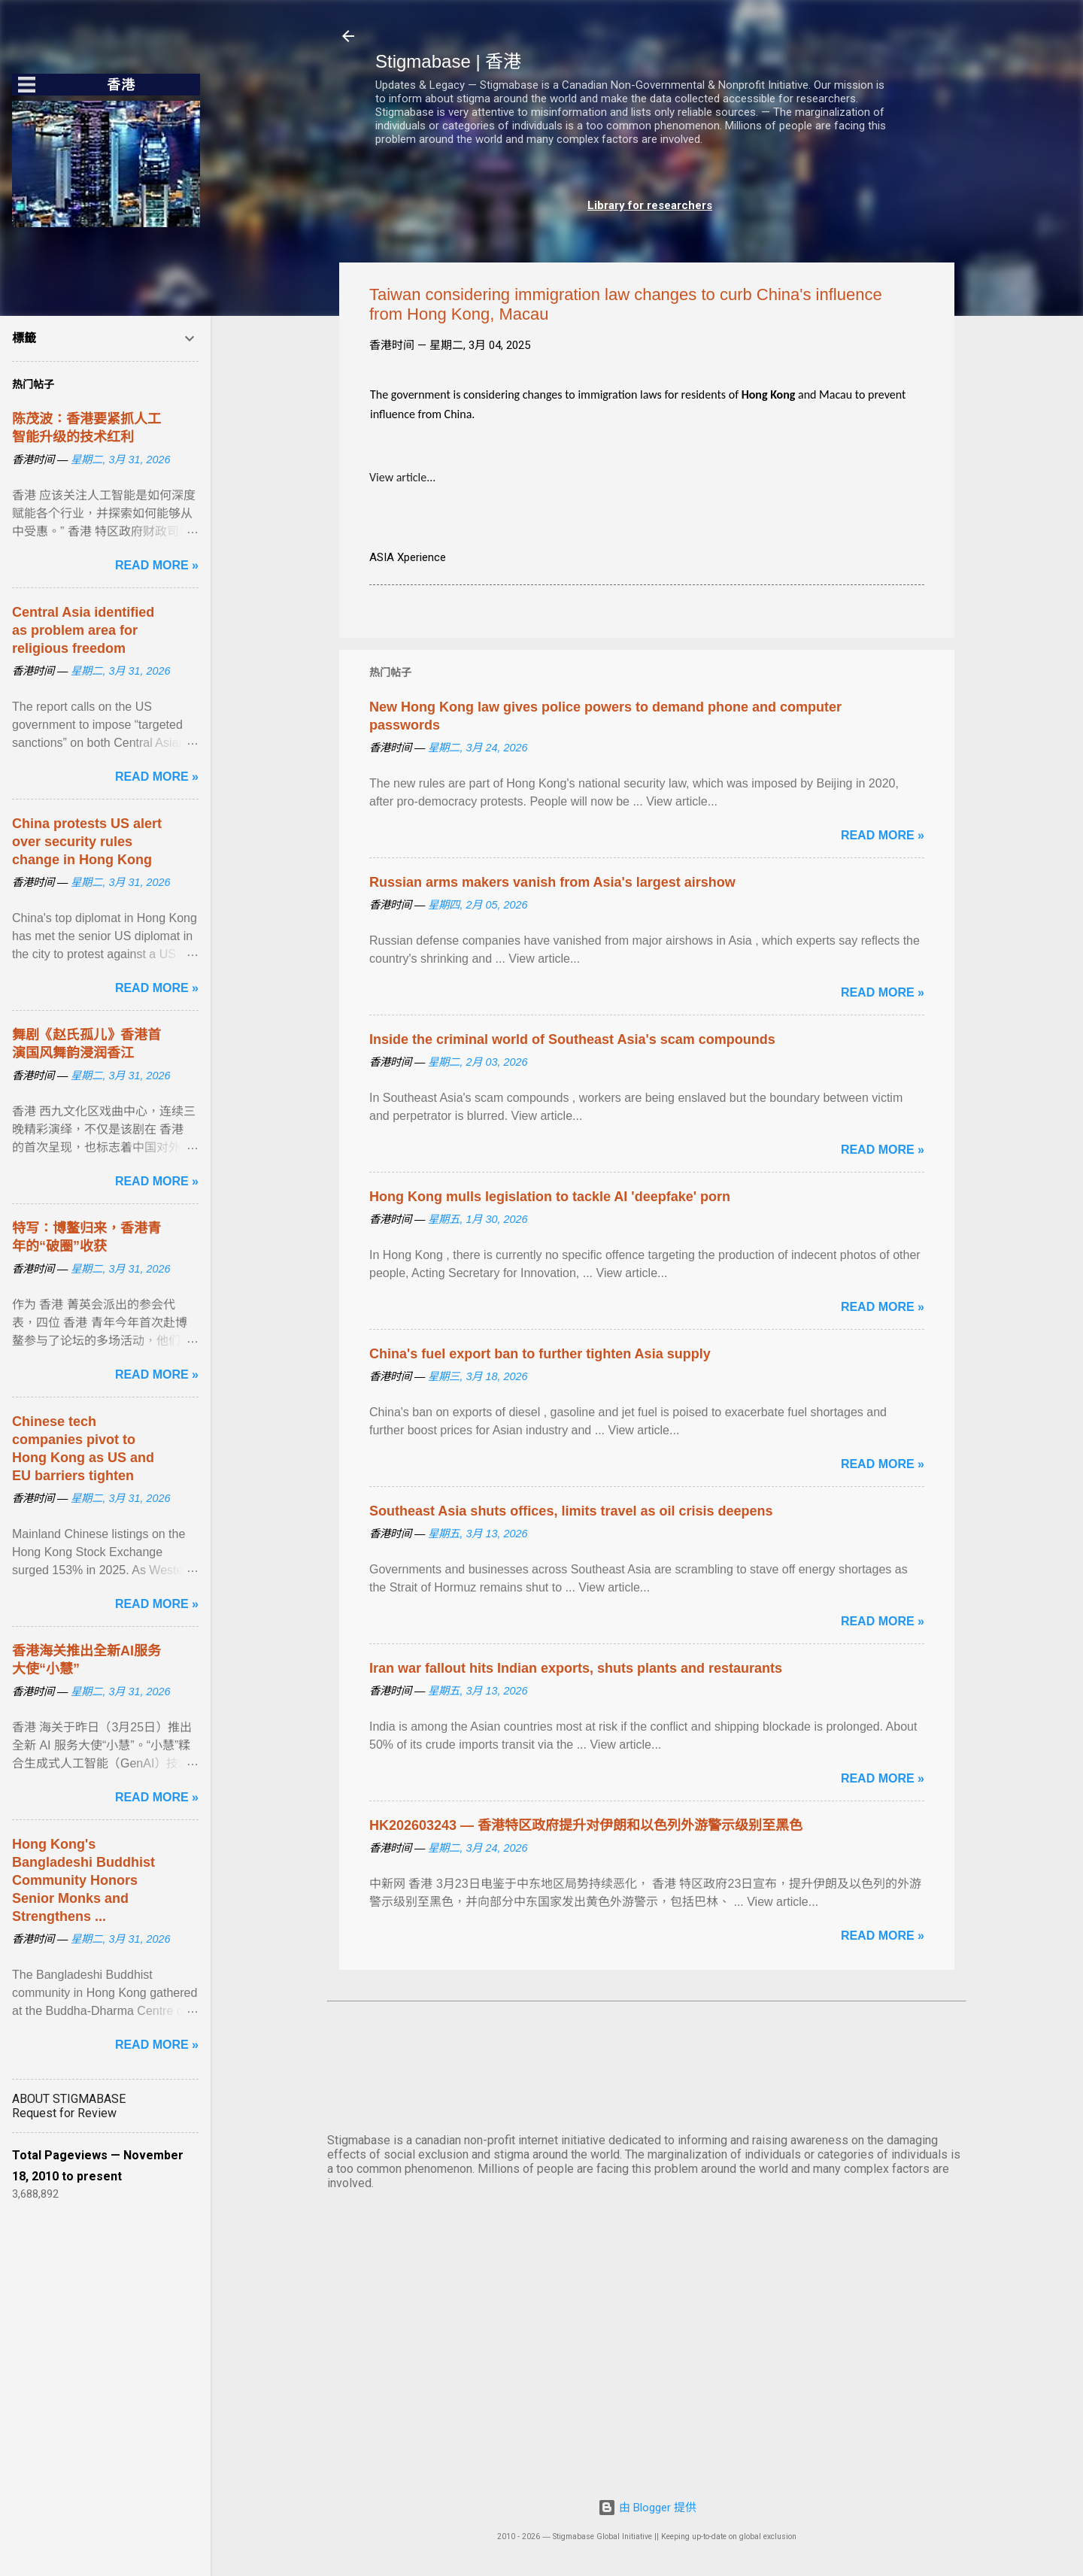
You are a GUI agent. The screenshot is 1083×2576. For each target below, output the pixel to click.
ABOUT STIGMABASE (69, 2099)
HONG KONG (646, 2064)
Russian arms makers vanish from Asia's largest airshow (552, 882)
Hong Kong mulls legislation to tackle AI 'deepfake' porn (549, 1196)
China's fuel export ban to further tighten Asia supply (540, 1353)
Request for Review (64, 2113)
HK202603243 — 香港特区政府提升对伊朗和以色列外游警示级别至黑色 (585, 1825)
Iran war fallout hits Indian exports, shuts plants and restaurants (575, 1668)
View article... (402, 477)
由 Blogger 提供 (647, 2507)
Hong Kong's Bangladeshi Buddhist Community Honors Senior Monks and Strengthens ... (83, 1880)
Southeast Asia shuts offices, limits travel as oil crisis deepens (571, 1511)
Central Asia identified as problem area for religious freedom (83, 630)
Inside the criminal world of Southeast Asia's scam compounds (572, 1039)
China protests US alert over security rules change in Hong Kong (87, 841)
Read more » (882, 835)
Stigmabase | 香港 (448, 61)
